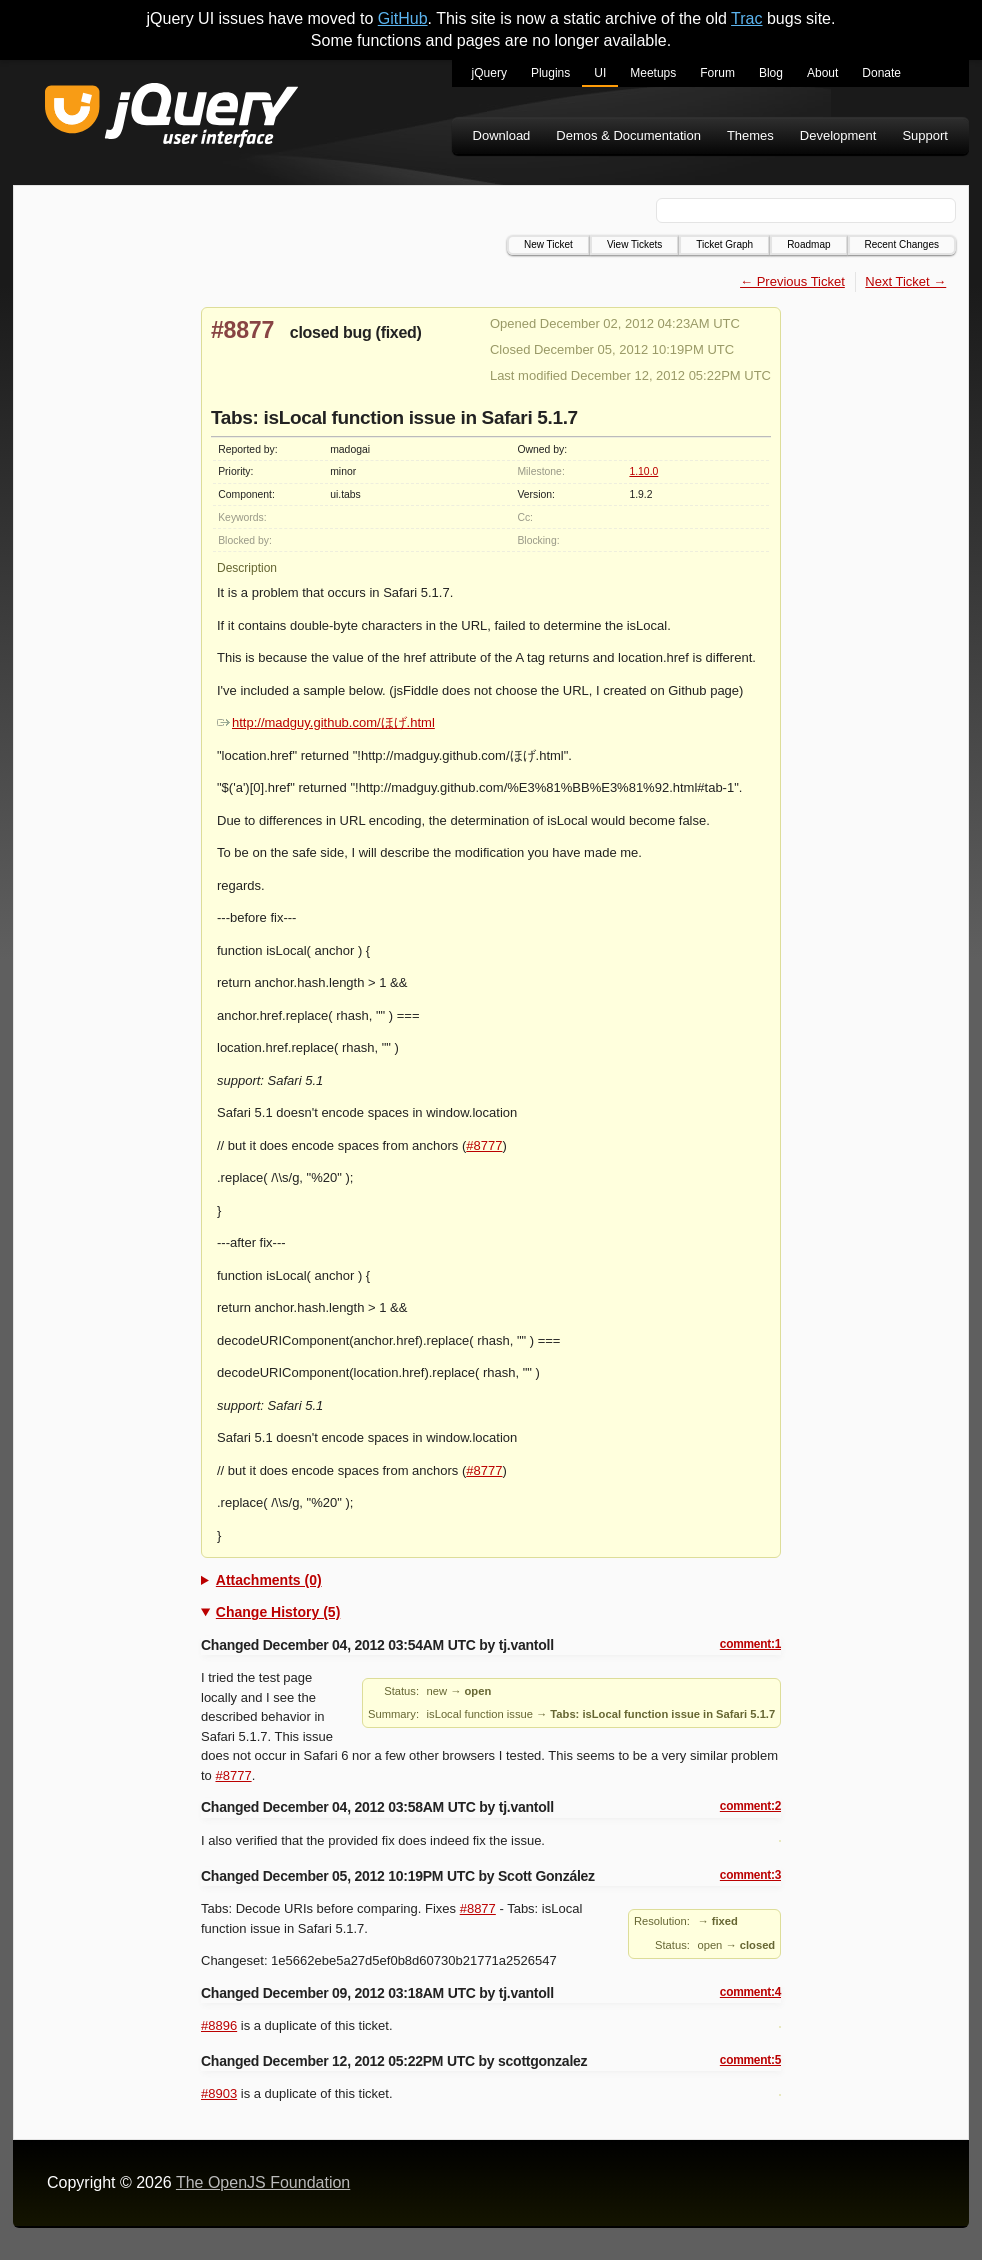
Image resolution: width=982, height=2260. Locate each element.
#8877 (242, 330)
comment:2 (750, 1806)
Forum (717, 73)
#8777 (484, 1145)
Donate (881, 73)
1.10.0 (643, 471)
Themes (750, 135)
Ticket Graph (724, 244)
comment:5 (750, 2060)
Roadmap (808, 244)
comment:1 (750, 1644)
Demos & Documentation (628, 135)
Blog (771, 73)
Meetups (653, 73)
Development (838, 135)
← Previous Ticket (792, 281)
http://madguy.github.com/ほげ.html (326, 722)
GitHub (403, 18)
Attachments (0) (269, 1580)
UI (600, 73)
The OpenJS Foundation (263, 2182)
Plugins (550, 73)
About (822, 73)
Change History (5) (278, 1612)
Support (925, 135)
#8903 (219, 2093)
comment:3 (750, 1875)
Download (502, 135)
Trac (746, 18)
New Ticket (548, 244)
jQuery (489, 73)
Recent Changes (902, 244)
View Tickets (634, 244)
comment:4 (750, 1992)
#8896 (219, 2025)
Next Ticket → (905, 281)
